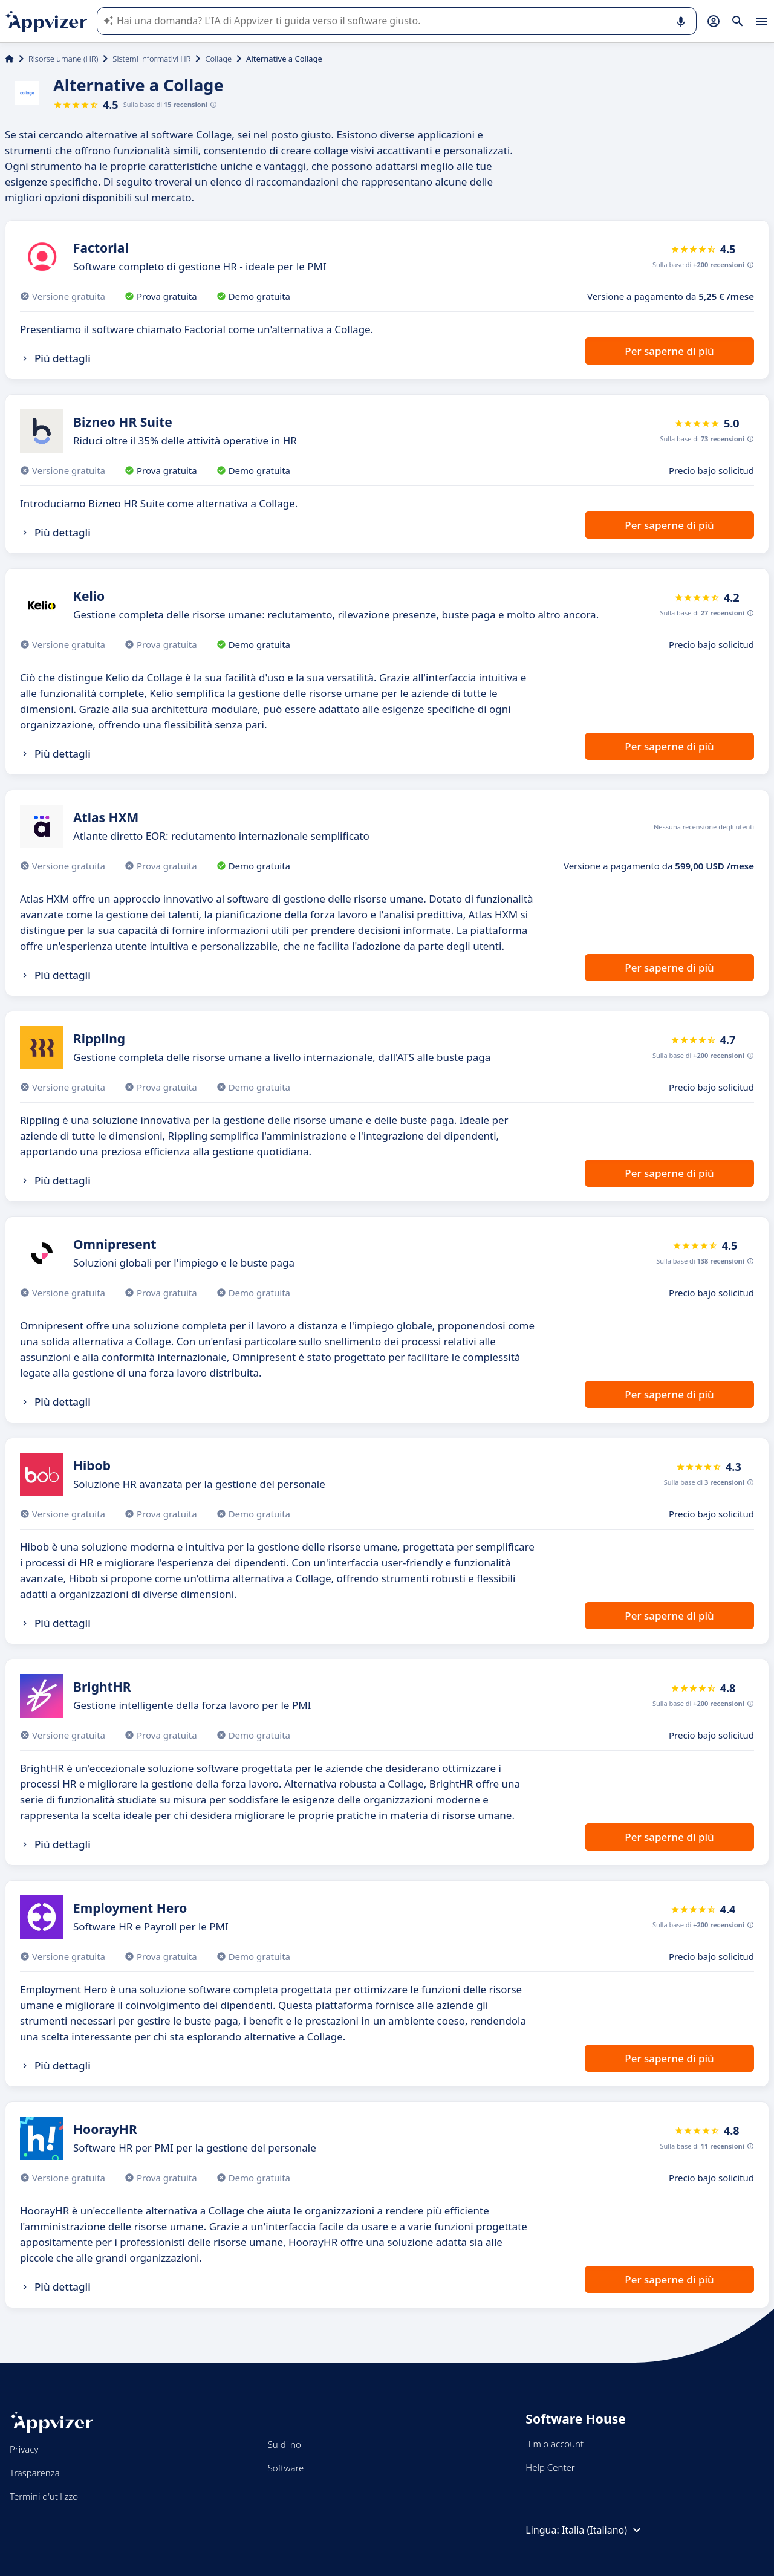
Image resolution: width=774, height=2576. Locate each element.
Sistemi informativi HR (151, 58)
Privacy (24, 2449)
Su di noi (286, 2444)
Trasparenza (35, 2473)
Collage (218, 58)
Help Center (549, 2467)
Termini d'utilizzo (44, 2496)
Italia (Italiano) (603, 2530)
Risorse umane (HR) (63, 58)
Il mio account (554, 2444)
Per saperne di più (669, 351)
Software (286, 2468)
